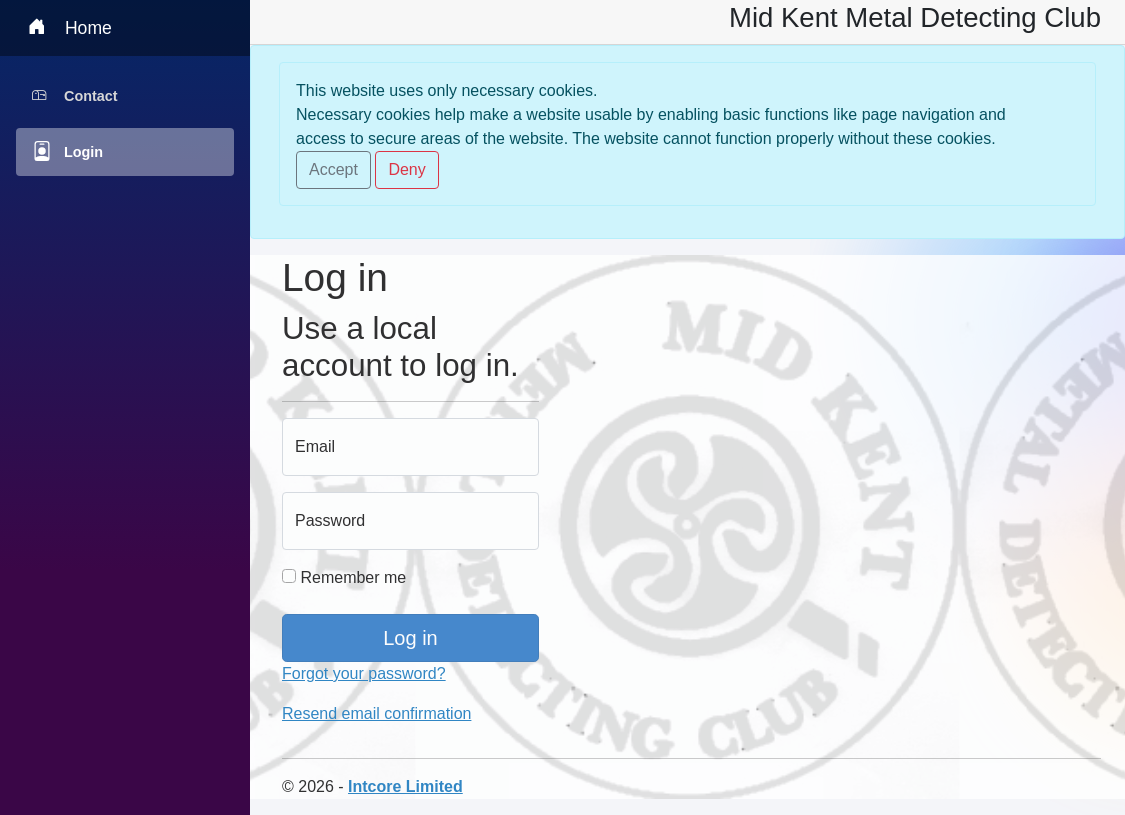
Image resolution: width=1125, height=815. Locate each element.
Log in (410, 638)
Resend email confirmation (376, 713)
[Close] (333, 170)
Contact (75, 88)
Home (70, 26)
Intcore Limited (405, 786)
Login (67, 151)
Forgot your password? (364, 673)
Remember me (344, 577)
